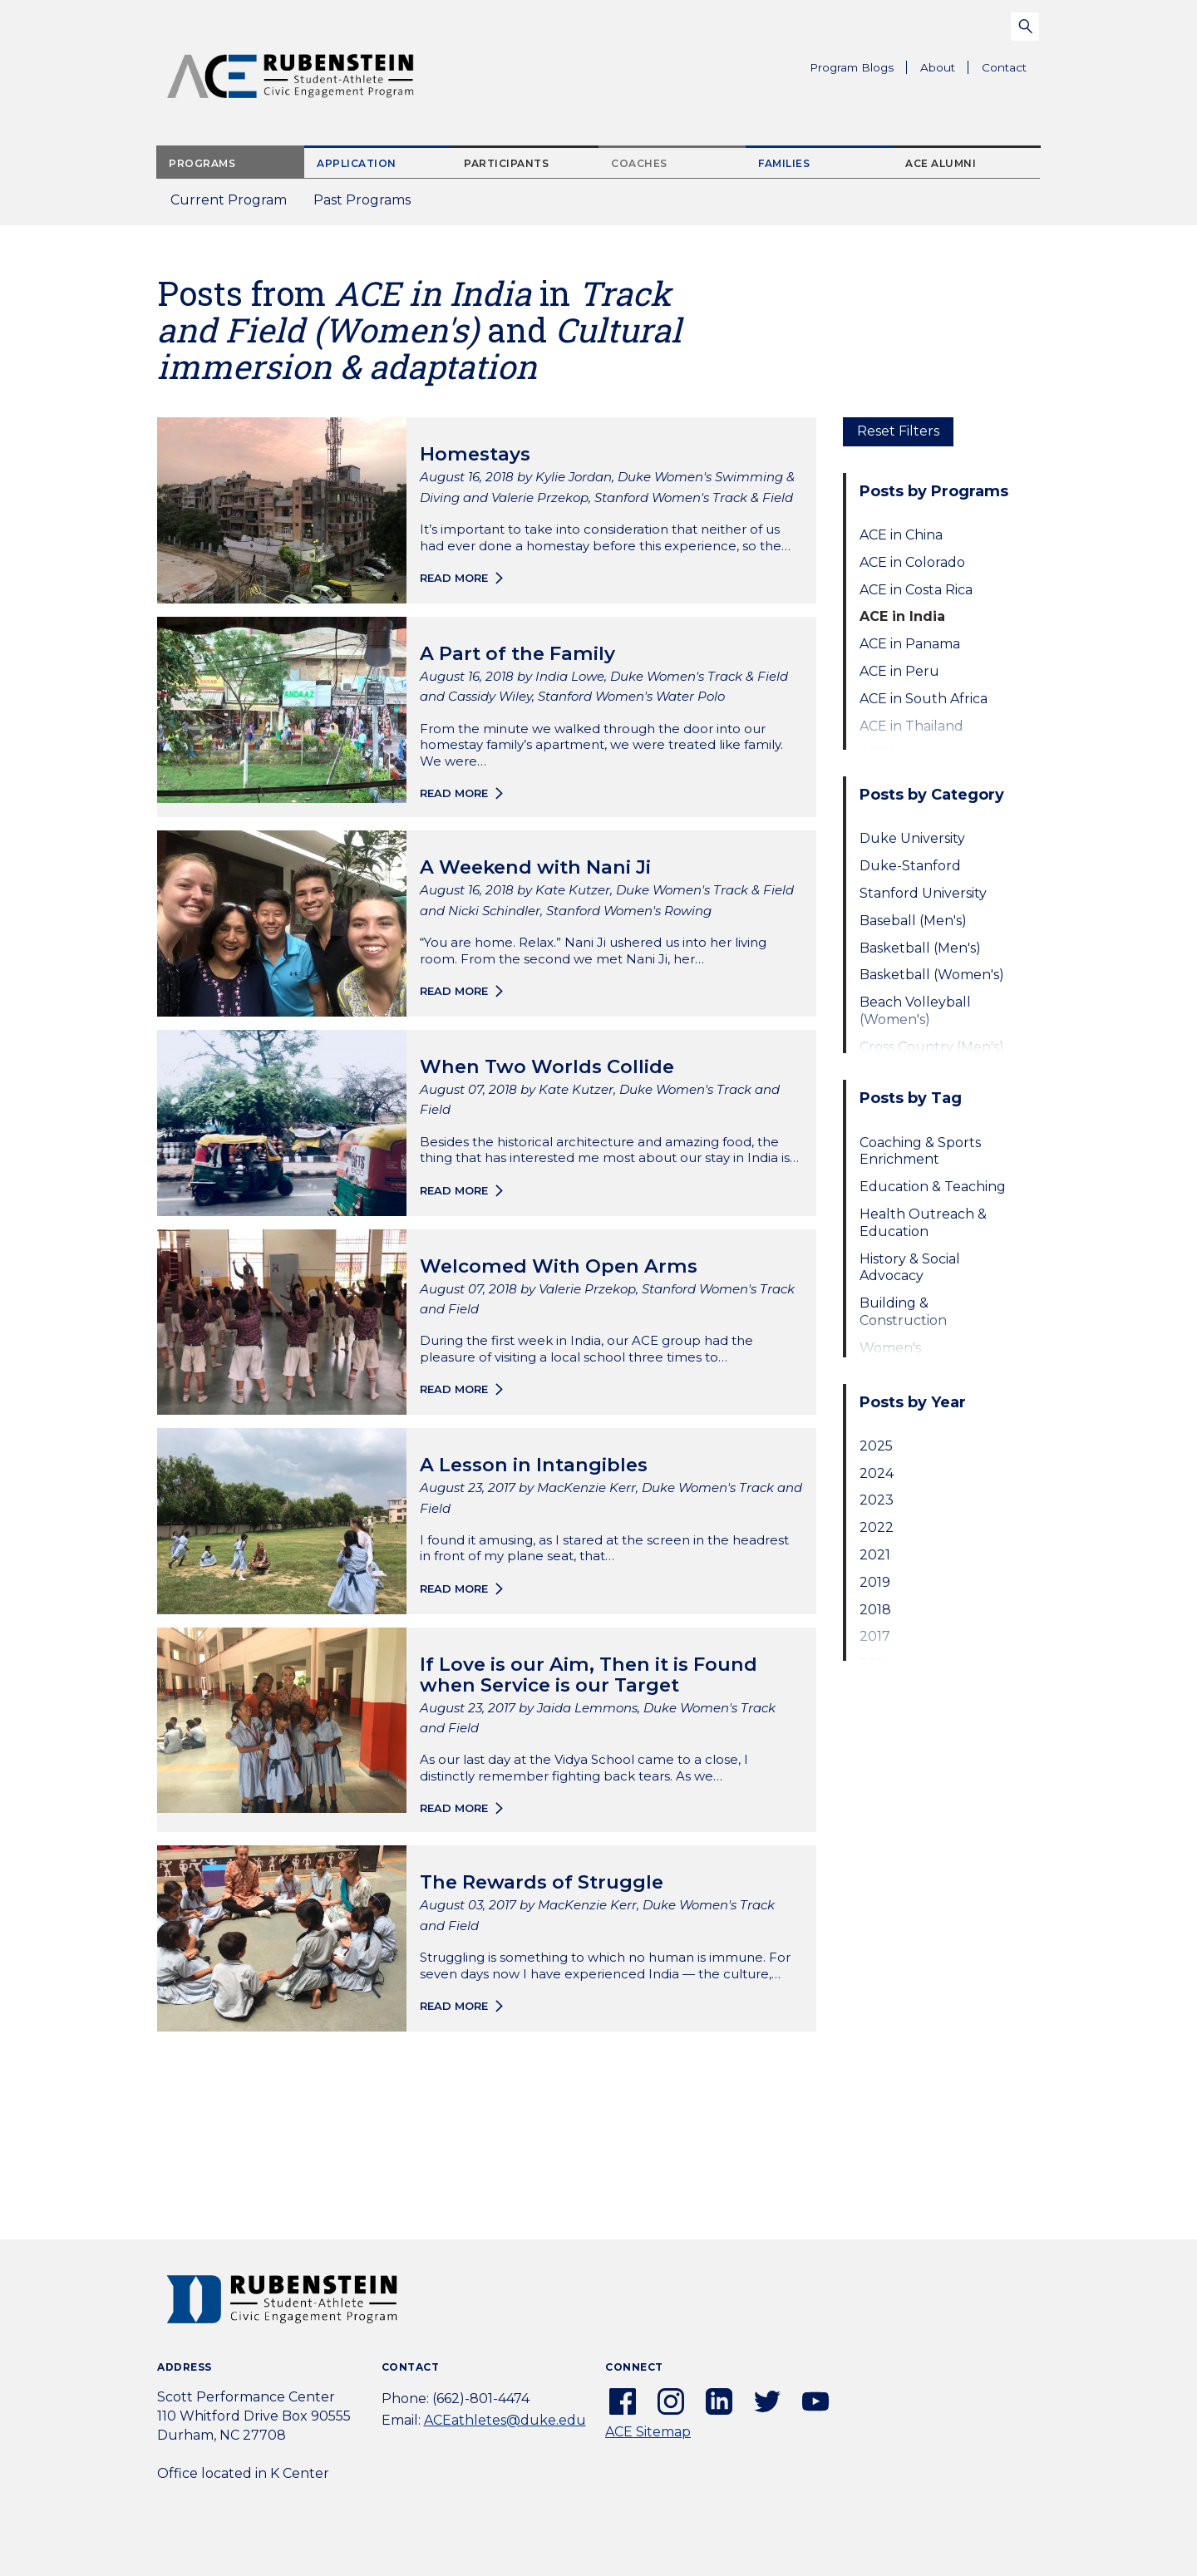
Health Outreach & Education (923, 1222)
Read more (454, 577)
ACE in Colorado (912, 562)
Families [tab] (784, 163)
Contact (1004, 67)
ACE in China (901, 535)
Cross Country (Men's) (932, 1047)
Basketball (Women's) (932, 975)
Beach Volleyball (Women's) (915, 1010)
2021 (875, 1555)
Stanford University (923, 893)
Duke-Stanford (910, 866)
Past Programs (368, 205)
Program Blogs (852, 67)
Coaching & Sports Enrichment (920, 1151)
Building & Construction (903, 1311)
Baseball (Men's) (913, 920)
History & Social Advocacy (910, 1267)
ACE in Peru (899, 671)
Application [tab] (357, 163)
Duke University (912, 838)
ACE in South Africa (924, 699)
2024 (877, 1473)
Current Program (228, 200)
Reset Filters (898, 431)
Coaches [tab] (639, 163)
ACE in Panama (910, 644)
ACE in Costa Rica (916, 590)
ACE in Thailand (911, 726)
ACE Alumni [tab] (940, 163)
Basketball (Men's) (920, 948)
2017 (875, 1636)
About (944, 69)
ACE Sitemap (648, 2432)
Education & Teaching (933, 1186)
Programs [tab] (202, 163)
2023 (877, 1500)
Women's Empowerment (911, 1356)
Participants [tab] (506, 163)
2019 (875, 1582)
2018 (875, 1610)
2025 (876, 1446)
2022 (877, 1527)
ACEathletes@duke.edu (505, 2420)
